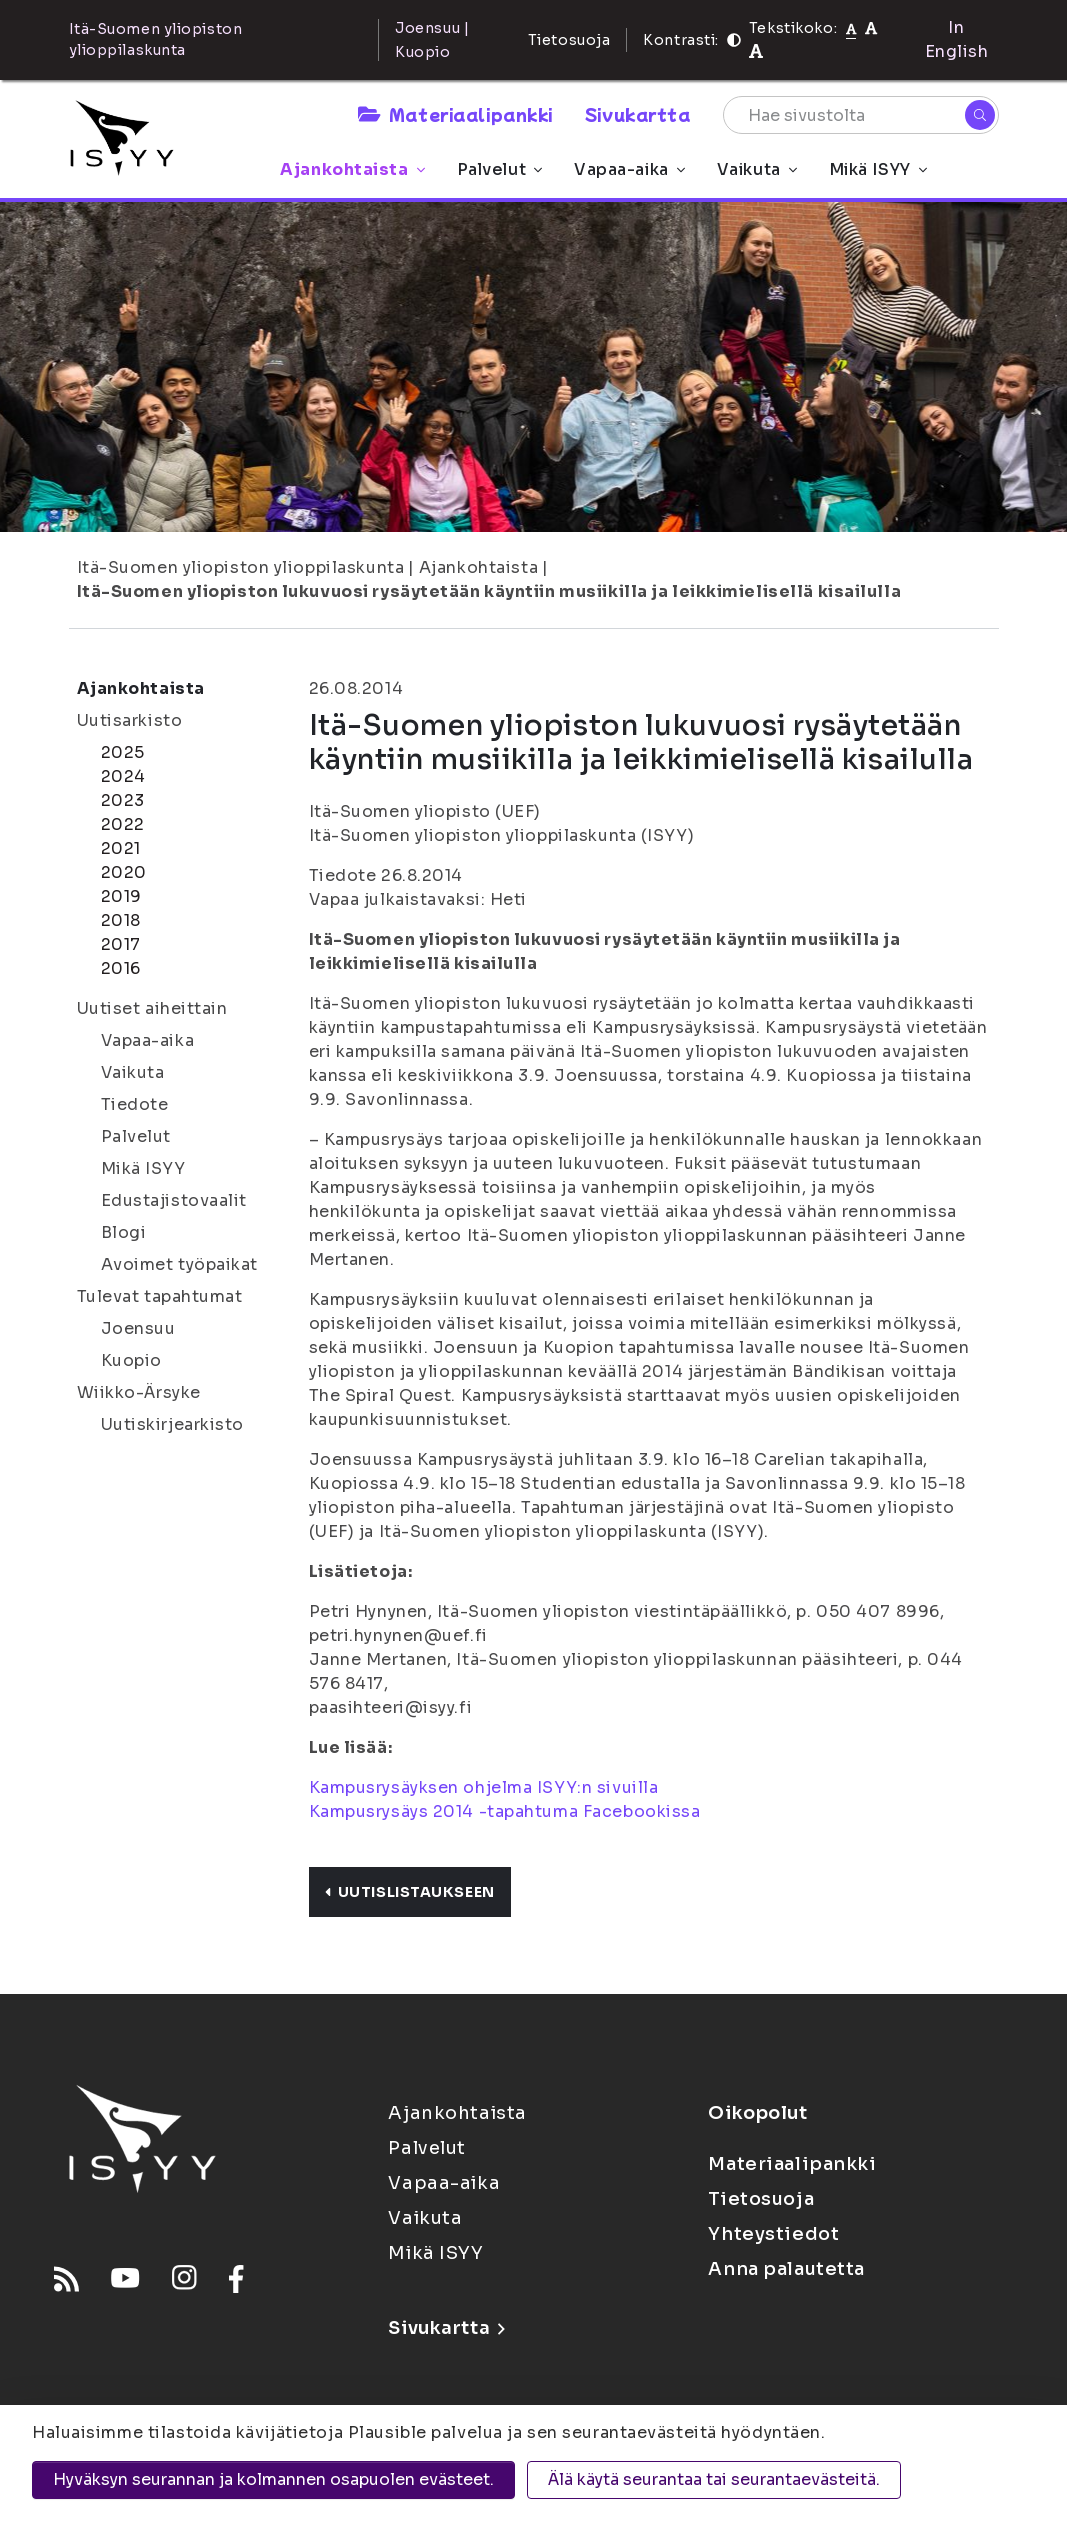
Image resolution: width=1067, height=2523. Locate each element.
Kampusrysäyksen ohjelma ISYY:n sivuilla (484, 1787)
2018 (121, 920)
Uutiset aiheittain (152, 1008)
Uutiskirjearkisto (173, 1424)
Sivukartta (638, 114)
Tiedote (135, 1104)
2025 (123, 752)
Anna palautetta (786, 2269)
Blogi (124, 1232)
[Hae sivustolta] (861, 115)
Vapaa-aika (629, 169)
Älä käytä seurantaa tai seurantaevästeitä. (714, 2479)
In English (957, 39)
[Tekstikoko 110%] (871, 27)
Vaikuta (757, 169)
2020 (124, 872)
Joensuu (138, 1328)
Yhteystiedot (773, 2234)
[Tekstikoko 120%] (756, 51)
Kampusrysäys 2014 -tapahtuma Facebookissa (505, 1811)
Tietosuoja (569, 40)
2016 (121, 968)
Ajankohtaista (352, 169)
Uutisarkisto (130, 720)
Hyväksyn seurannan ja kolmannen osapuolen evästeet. (273, 2479)
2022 (123, 824)
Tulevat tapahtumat (160, 1296)
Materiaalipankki (455, 114)
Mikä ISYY (878, 169)
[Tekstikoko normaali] (851, 28)
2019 (121, 896)
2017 (121, 944)
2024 (123, 776)
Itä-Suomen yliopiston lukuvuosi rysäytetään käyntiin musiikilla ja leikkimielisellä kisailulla (489, 591)
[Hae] (980, 115)
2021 (121, 848)
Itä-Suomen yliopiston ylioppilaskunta (241, 567)
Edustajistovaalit (174, 1200)
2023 (123, 800)
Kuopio (131, 1360)
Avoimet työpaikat (180, 1264)
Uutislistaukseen (410, 1892)
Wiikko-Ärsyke (139, 1392)
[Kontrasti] (734, 40)
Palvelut (499, 169)
